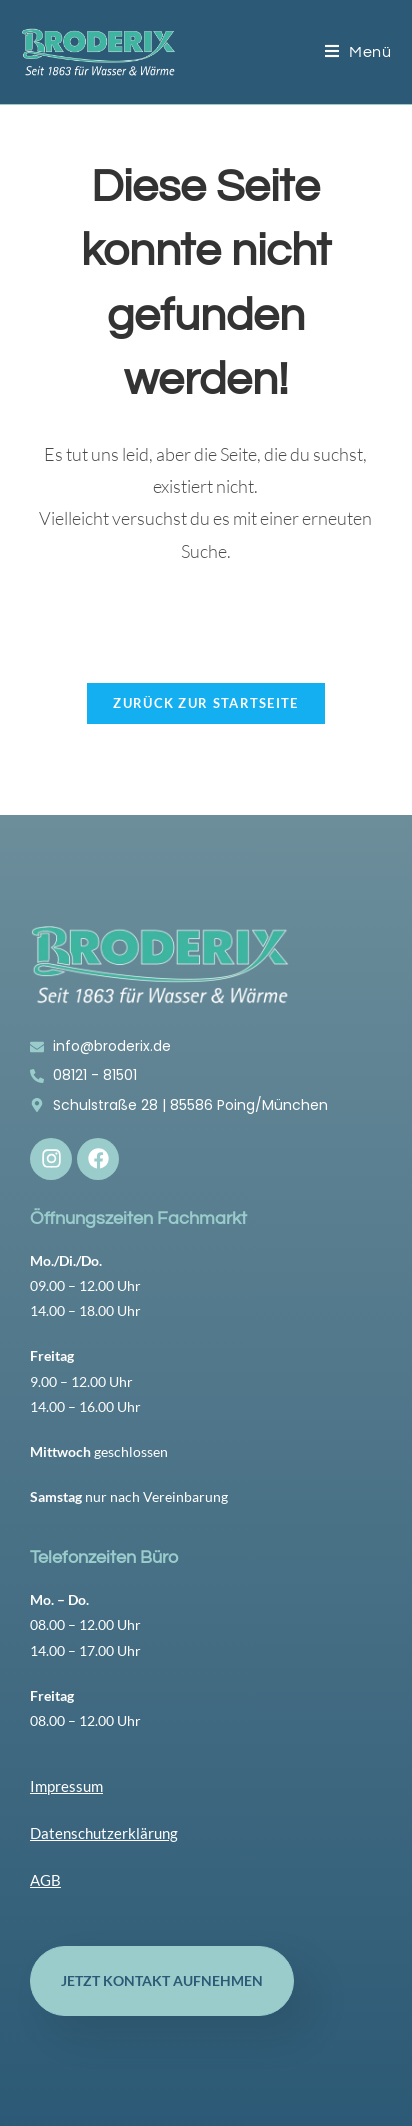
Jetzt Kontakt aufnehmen (162, 1980)
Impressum (66, 1786)
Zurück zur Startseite (205, 703)
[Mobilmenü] (358, 52)
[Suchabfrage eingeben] (206, 622)
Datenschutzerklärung (104, 1833)
